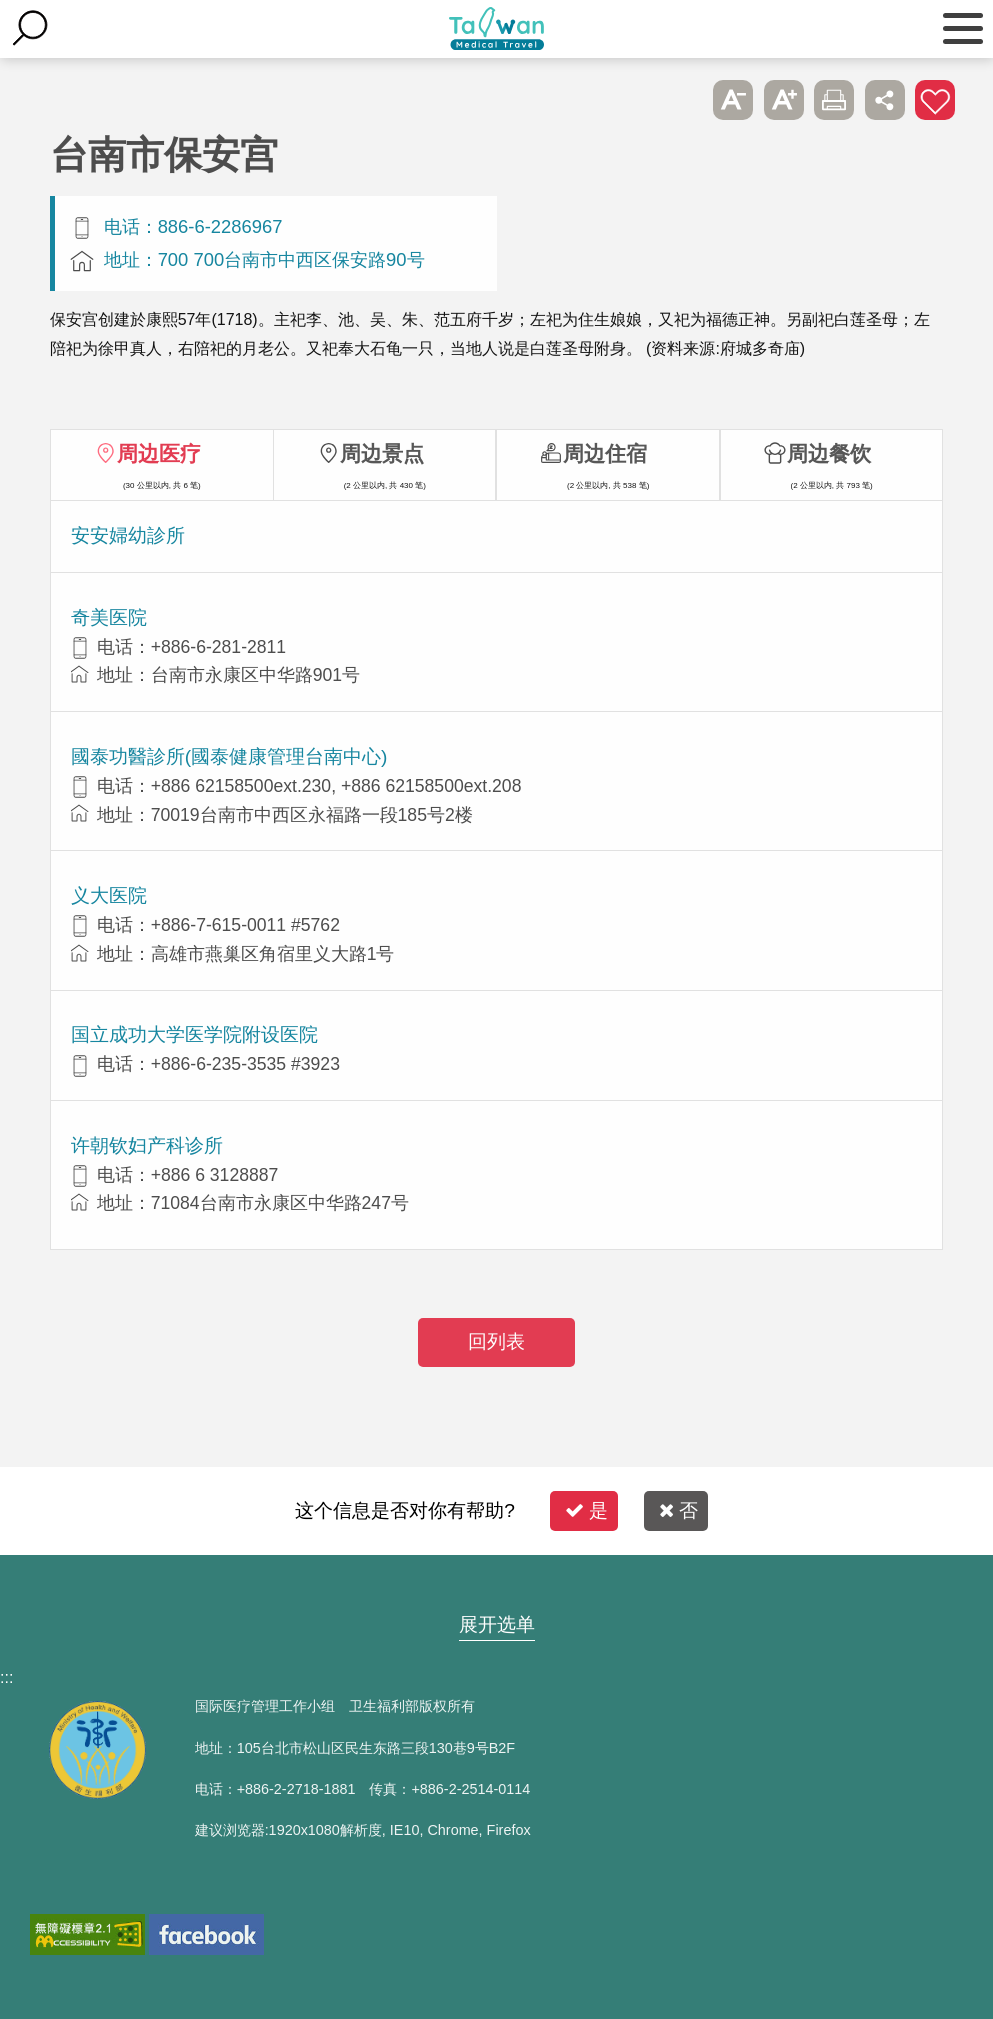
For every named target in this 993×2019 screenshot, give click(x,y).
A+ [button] (784, 100)
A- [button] (733, 100)
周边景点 (382, 453)
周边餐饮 (829, 453)
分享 (885, 100)
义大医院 (109, 895)
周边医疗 (159, 453)
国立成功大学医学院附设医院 (194, 1034)
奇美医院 (109, 617)
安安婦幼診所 (128, 535)
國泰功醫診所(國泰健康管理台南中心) (229, 756)
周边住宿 (605, 453)
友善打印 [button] (834, 100)
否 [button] (678, 1510)
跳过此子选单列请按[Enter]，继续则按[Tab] (683, 100)
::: (6, 1677)
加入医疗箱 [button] (935, 100)
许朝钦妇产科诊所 (147, 1145)
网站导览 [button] (497, 1586)
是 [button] (586, 1510)
